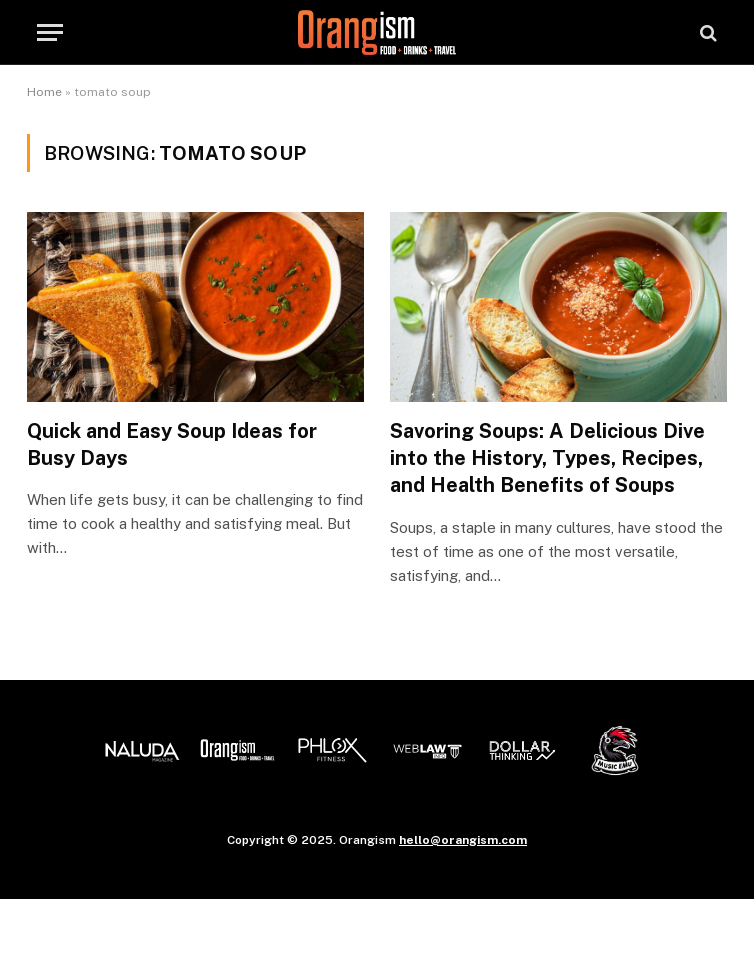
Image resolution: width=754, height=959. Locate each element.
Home (44, 92)
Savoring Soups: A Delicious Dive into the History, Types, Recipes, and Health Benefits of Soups (547, 458)
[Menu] (50, 32)
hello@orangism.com (463, 840)
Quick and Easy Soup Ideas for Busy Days (172, 444)
